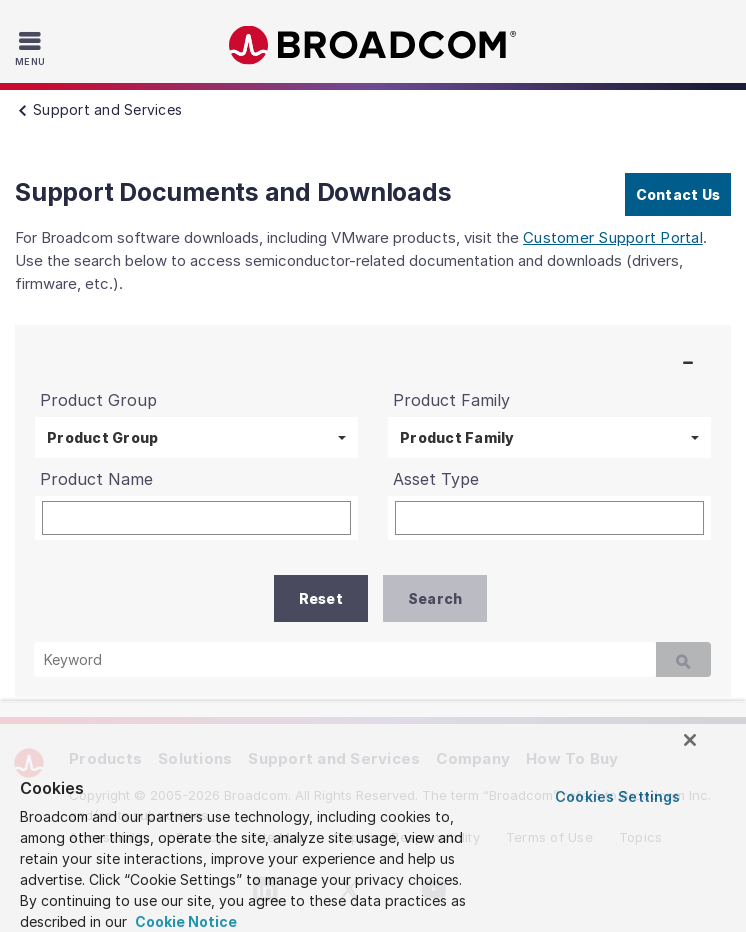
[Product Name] (196, 518)
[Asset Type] (549, 518)
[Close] (690, 740)
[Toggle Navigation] (32, 48)
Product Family (457, 437)
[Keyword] (345, 659)
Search (435, 598)
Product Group (102, 437)
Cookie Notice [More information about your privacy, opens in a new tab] (184, 921)
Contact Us (678, 194)
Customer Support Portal (613, 237)
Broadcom (373, 45)
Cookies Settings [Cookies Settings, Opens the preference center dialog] (617, 796)
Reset (321, 598)
